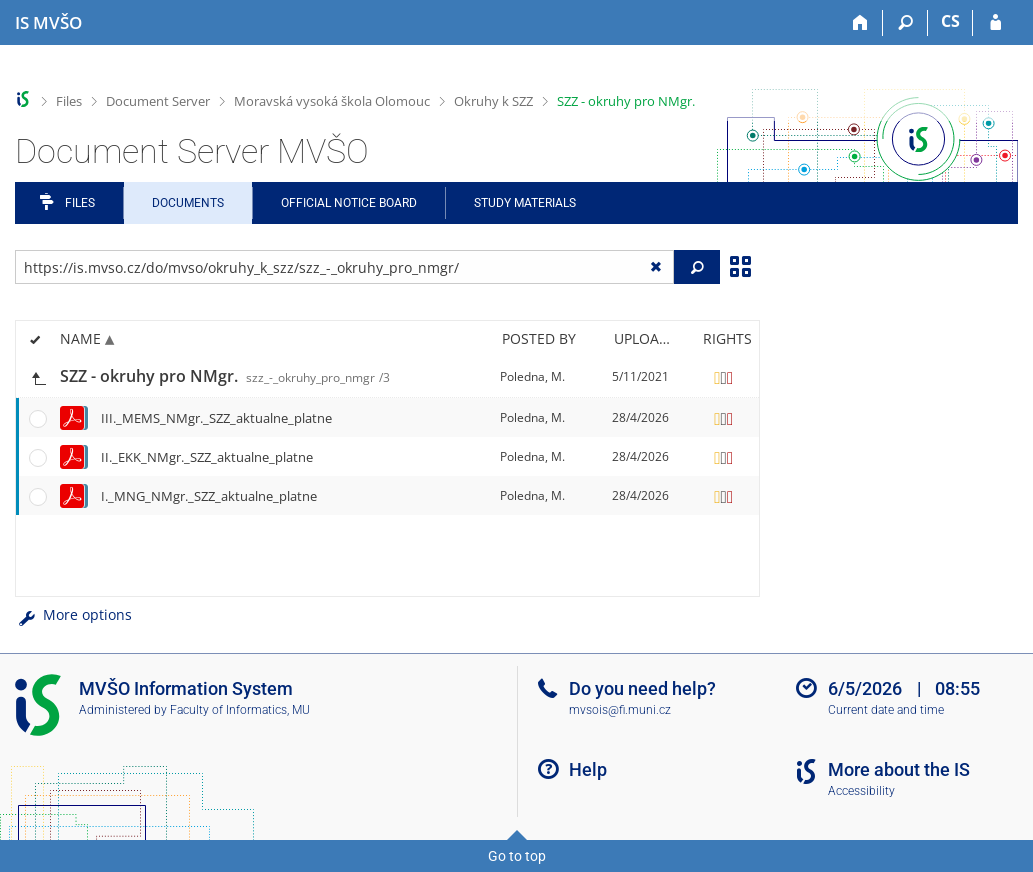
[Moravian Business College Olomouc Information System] (48, 23)
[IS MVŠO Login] (995, 23)
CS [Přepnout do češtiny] (950, 21)
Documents (188, 203)
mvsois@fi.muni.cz (620, 710)
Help (588, 769)
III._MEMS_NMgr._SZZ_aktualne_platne (216, 418)
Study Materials (525, 203)
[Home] (860, 23)
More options (73, 614)
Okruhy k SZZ (493, 101)
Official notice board (349, 203)
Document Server (158, 101)
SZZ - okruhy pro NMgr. (626, 101)
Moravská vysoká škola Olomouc (332, 101)
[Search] (905, 23)
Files (69, 101)
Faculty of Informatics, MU (240, 710)
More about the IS (899, 769)
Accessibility (861, 791)
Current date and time (886, 710)
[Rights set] (724, 377)
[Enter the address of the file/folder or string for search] (344, 267)
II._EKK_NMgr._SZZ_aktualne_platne (207, 457)
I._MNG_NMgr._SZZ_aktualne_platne (209, 496)
